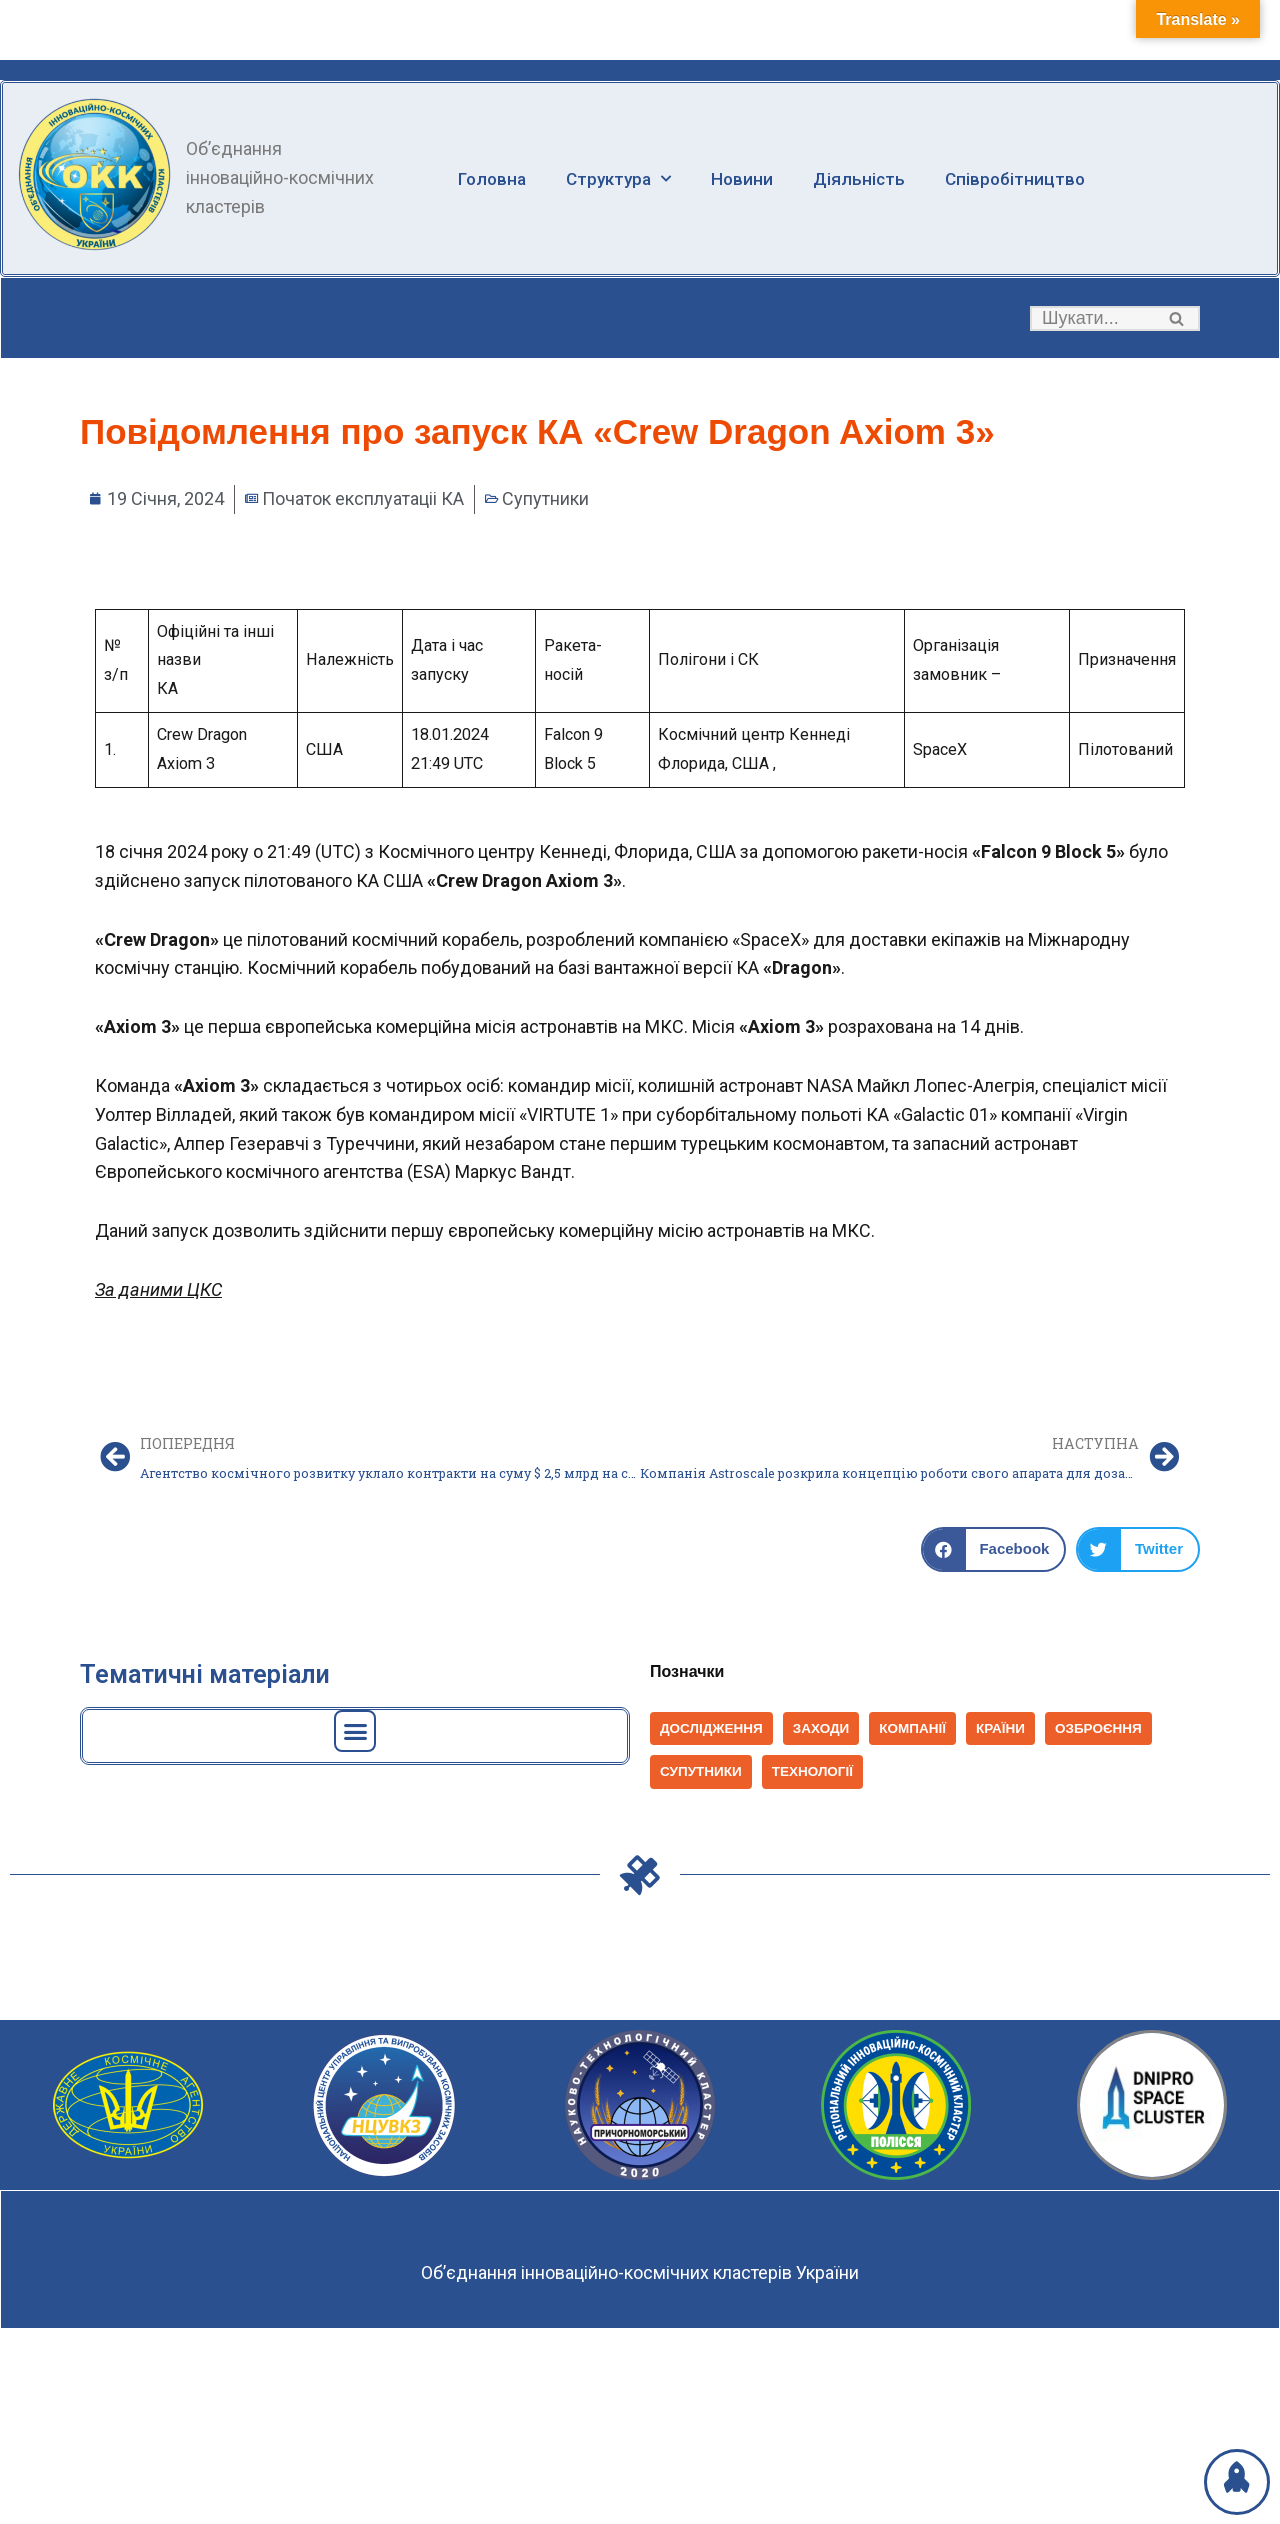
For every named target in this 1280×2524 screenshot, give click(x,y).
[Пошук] (1092, 318)
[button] (1176, 318)
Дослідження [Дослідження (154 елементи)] (711, 1728)
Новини (751, 178)
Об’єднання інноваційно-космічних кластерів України (640, 2272)
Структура (624, 178)
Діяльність (870, 178)
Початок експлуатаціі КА (363, 498)
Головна (493, 178)
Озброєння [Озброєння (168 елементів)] (1098, 1728)
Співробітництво (1029, 178)
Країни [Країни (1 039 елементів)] (1000, 1728)
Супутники (545, 498)
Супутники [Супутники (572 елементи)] (701, 1771)
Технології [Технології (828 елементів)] (812, 1771)
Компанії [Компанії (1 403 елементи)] (912, 1728)
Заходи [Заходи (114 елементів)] (821, 1728)
